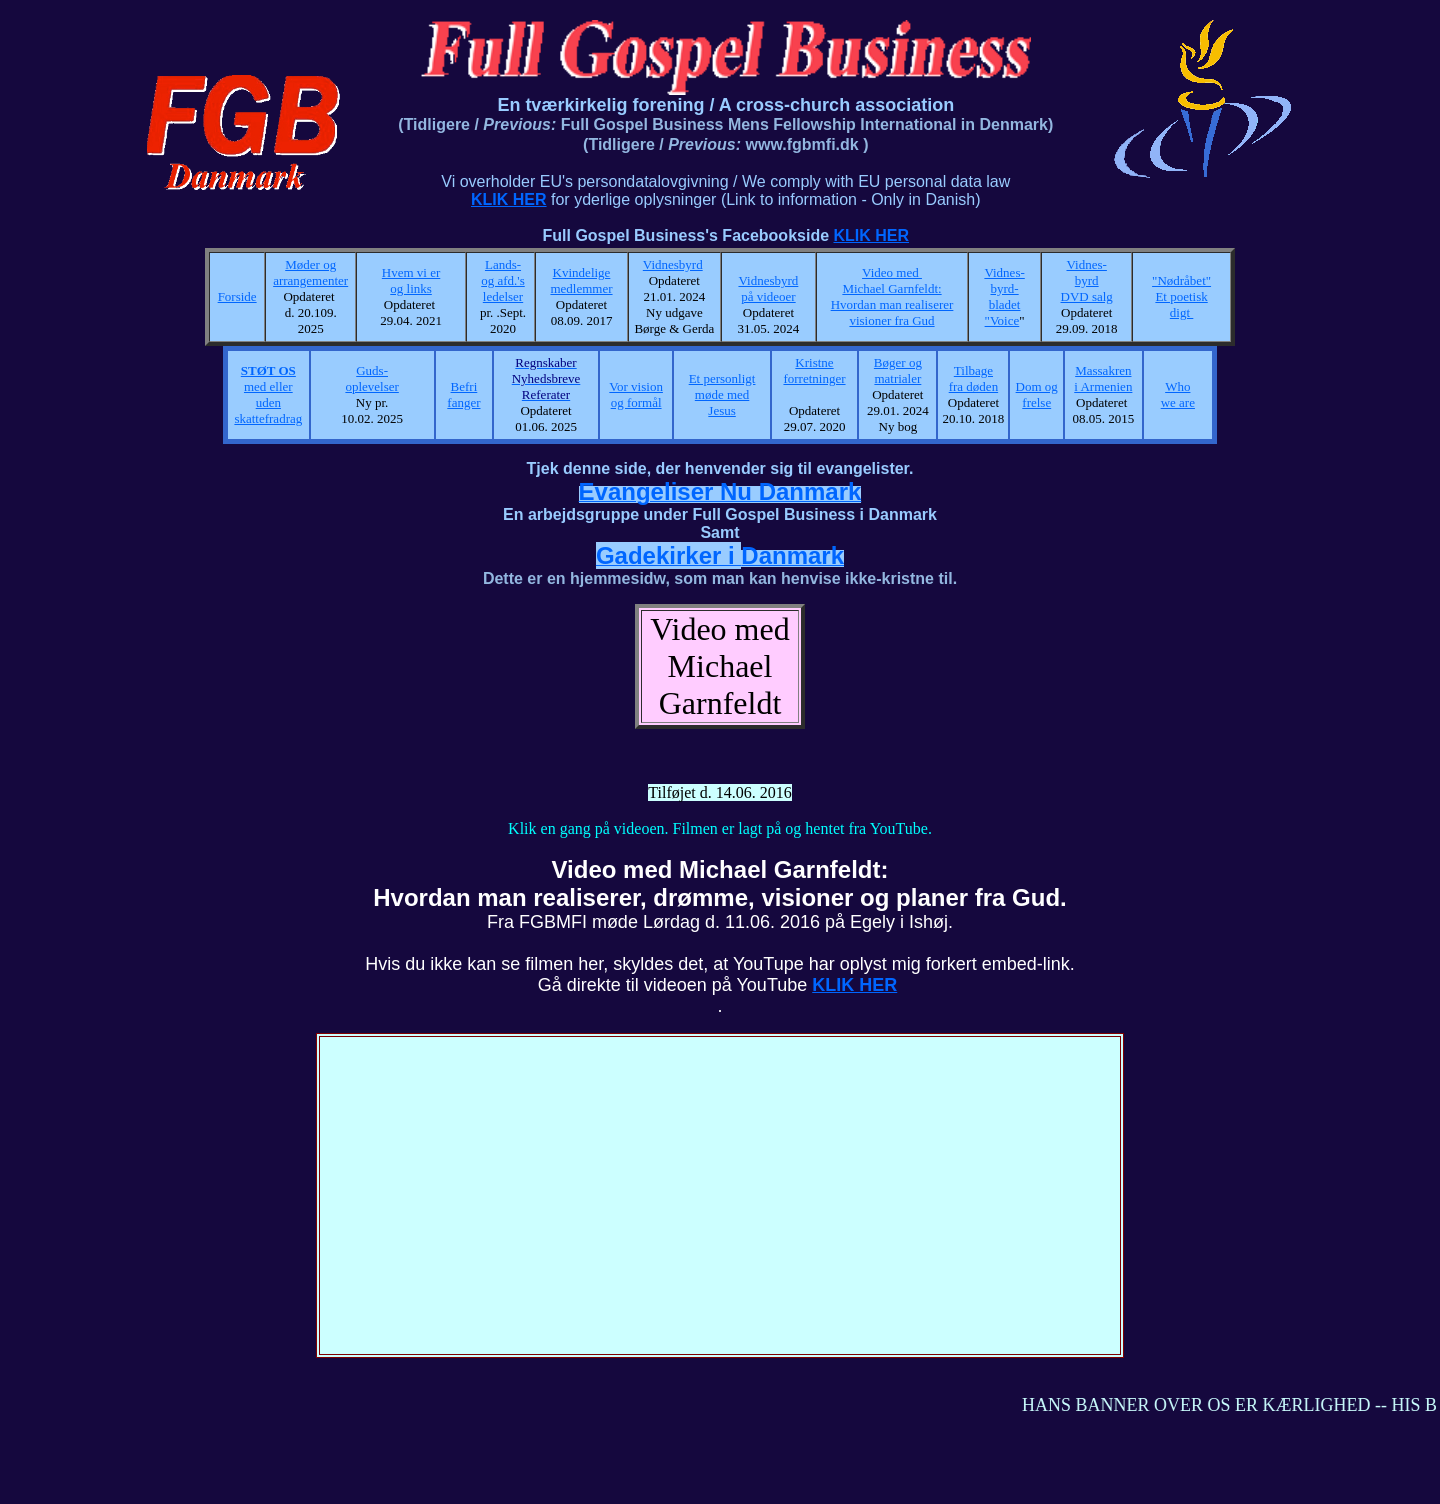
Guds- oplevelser (371, 378)
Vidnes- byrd (1087, 272)
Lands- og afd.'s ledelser (503, 280)
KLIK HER (509, 199)
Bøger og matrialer (898, 370)
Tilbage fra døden (973, 378)
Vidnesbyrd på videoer (768, 288)
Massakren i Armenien (1103, 378)
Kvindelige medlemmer (581, 280)
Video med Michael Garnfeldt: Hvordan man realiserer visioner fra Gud (892, 296)
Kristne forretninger (814, 370)
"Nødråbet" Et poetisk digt (1181, 296)
